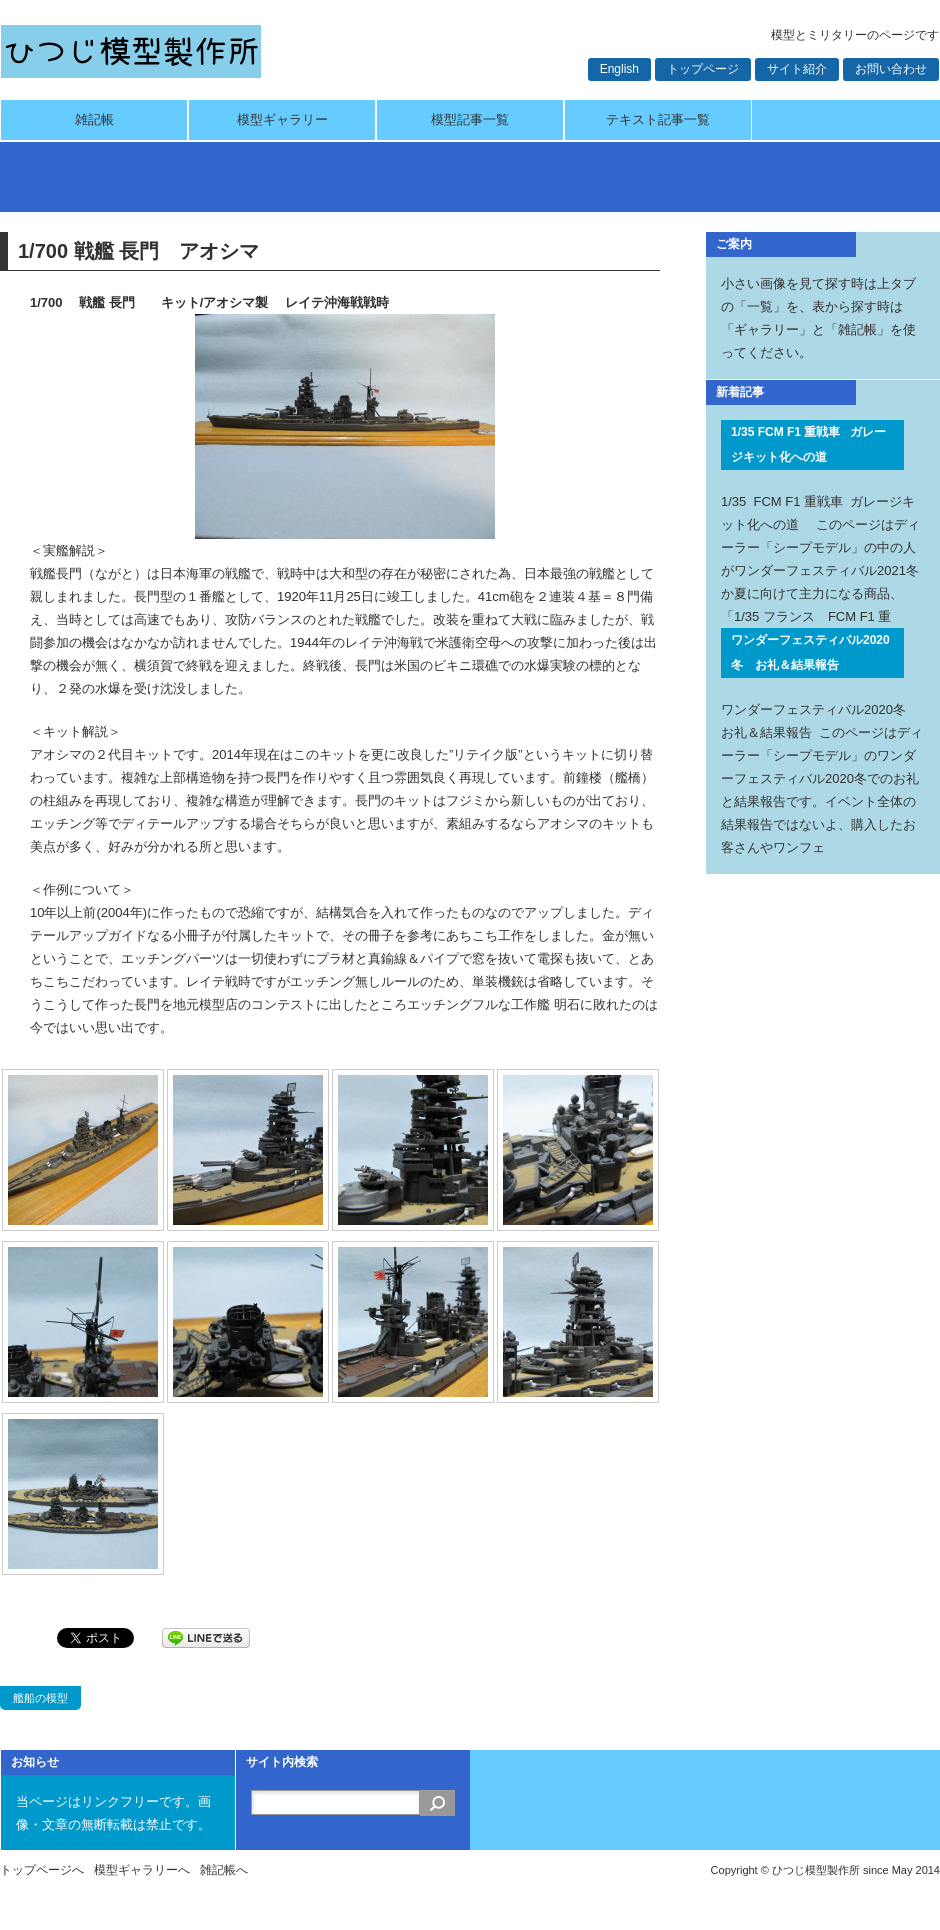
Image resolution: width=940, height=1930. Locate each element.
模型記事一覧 (470, 119)
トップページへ (42, 1870)
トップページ (703, 69)
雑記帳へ (224, 1870)
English (619, 69)
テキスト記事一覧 (658, 119)
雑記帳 (94, 119)
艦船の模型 (40, 1698)
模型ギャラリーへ (142, 1870)
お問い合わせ (891, 69)
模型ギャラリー (282, 119)
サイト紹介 (797, 69)
